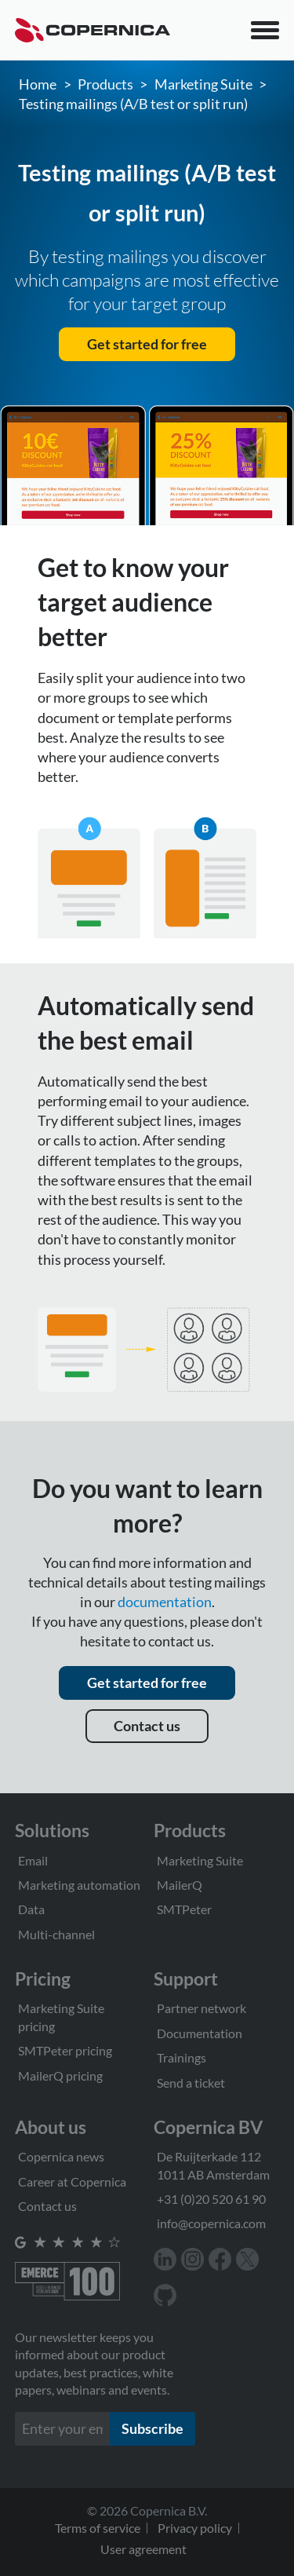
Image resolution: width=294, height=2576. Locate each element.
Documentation (199, 2033)
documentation (165, 1601)
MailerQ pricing (60, 2075)
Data (31, 1909)
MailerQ (179, 1884)
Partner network (201, 2008)
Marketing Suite (203, 84)
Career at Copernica (72, 2181)
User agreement (143, 2548)
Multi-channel (56, 1934)
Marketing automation (79, 1884)
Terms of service (97, 2527)
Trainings (181, 2057)
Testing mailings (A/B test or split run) (133, 103)
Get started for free (147, 344)
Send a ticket (191, 2082)
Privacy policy (195, 2527)
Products (105, 84)
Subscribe (152, 2428)
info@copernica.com (211, 2223)
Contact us (147, 1725)
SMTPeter (184, 1909)
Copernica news (61, 2156)
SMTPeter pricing (65, 2050)
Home (37, 84)
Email (33, 1860)
